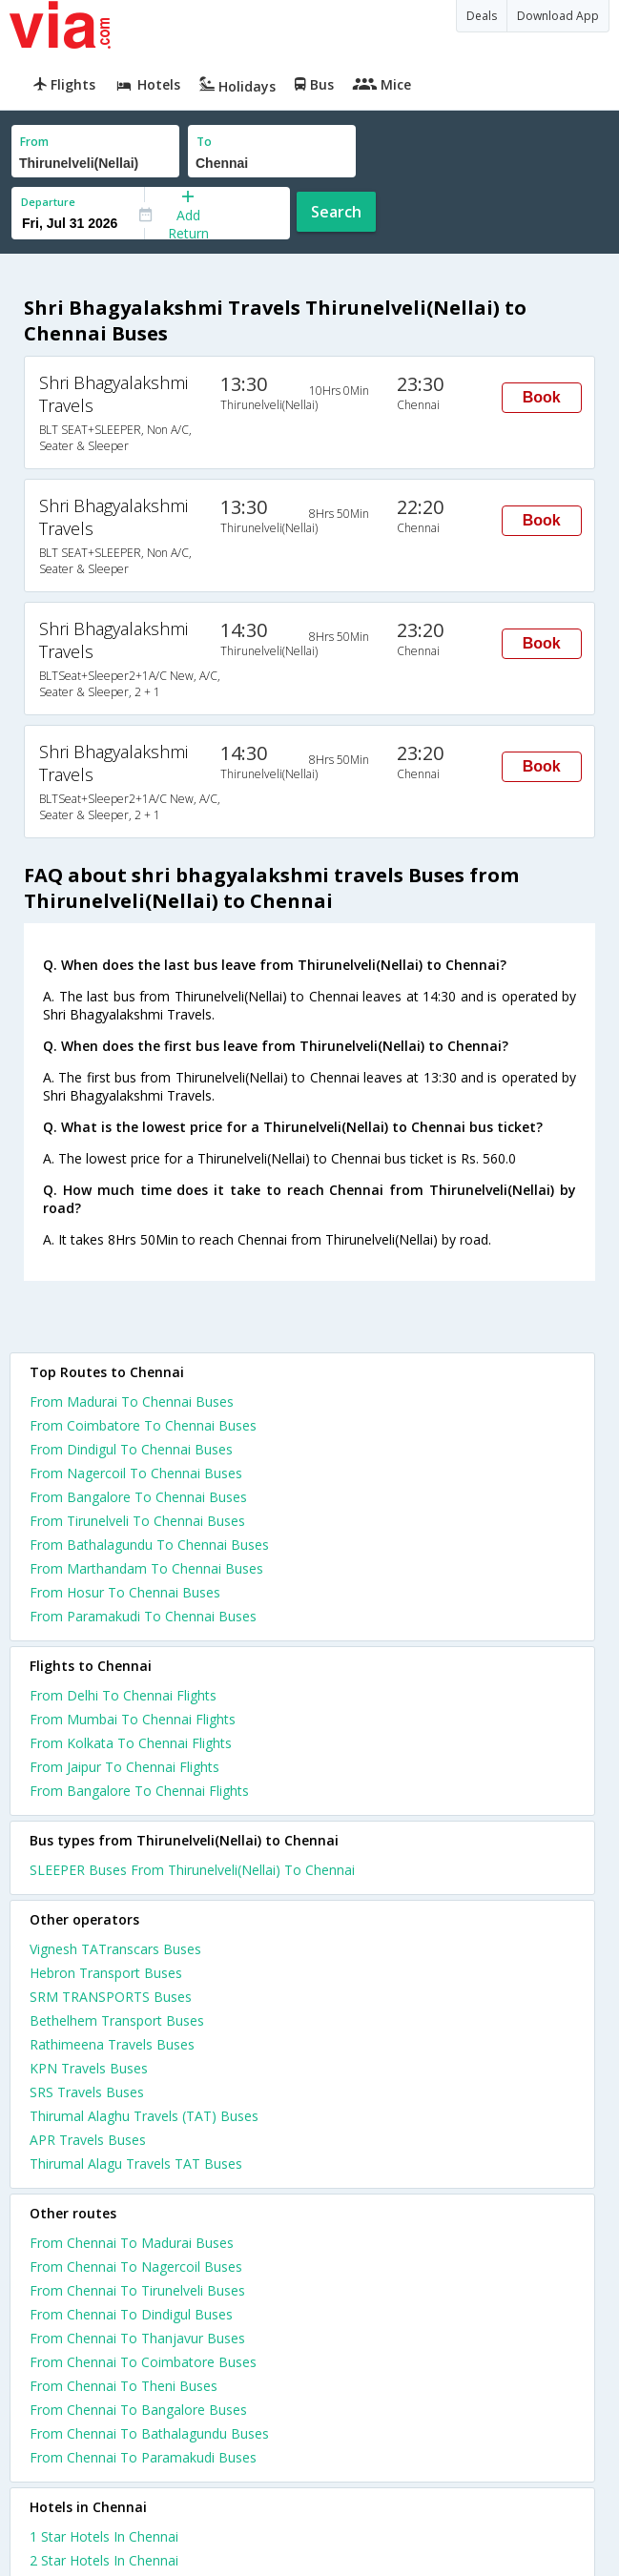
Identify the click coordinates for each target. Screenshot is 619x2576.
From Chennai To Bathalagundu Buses (149, 2433)
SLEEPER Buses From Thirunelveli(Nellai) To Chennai (192, 1870)
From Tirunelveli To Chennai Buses (137, 1521)
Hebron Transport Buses (106, 1973)
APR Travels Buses (88, 2140)
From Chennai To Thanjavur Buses (137, 2338)
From (34, 142)
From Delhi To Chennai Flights (123, 1695)
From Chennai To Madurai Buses (132, 2243)
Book (542, 397)
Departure (48, 202)
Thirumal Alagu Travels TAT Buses (136, 2163)
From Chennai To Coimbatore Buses (143, 2362)
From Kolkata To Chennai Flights (131, 1743)
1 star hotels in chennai (104, 2536)
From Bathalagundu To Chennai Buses (149, 1544)
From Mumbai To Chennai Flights (133, 1719)
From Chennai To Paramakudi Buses (143, 2457)
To (204, 142)
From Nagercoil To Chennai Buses (136, 1473)
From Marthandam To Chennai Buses (146, 1568)
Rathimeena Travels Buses (112, 2044)
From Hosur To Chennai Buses (125, 1592)
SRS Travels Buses (87, 2092)
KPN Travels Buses (89, 2068)
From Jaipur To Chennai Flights (124, 1767)
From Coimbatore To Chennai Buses (143, 1425)
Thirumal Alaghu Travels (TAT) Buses (144, 2116)
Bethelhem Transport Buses (117, 2020)
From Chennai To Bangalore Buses (138, 2410)
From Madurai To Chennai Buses (132, 1401)
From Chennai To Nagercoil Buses (136, 2266)
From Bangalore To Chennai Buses (138, 1497)
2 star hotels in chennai (104, 2560)
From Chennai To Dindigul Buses (131, 2314)
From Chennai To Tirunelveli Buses (137, 2290)
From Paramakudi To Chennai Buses (143, 1616)
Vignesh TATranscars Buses (115, 1949)
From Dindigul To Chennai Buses (131, 1449)
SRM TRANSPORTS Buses (111, 1997)
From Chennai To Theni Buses (123, 2386)
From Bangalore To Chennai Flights (139, 1791)
